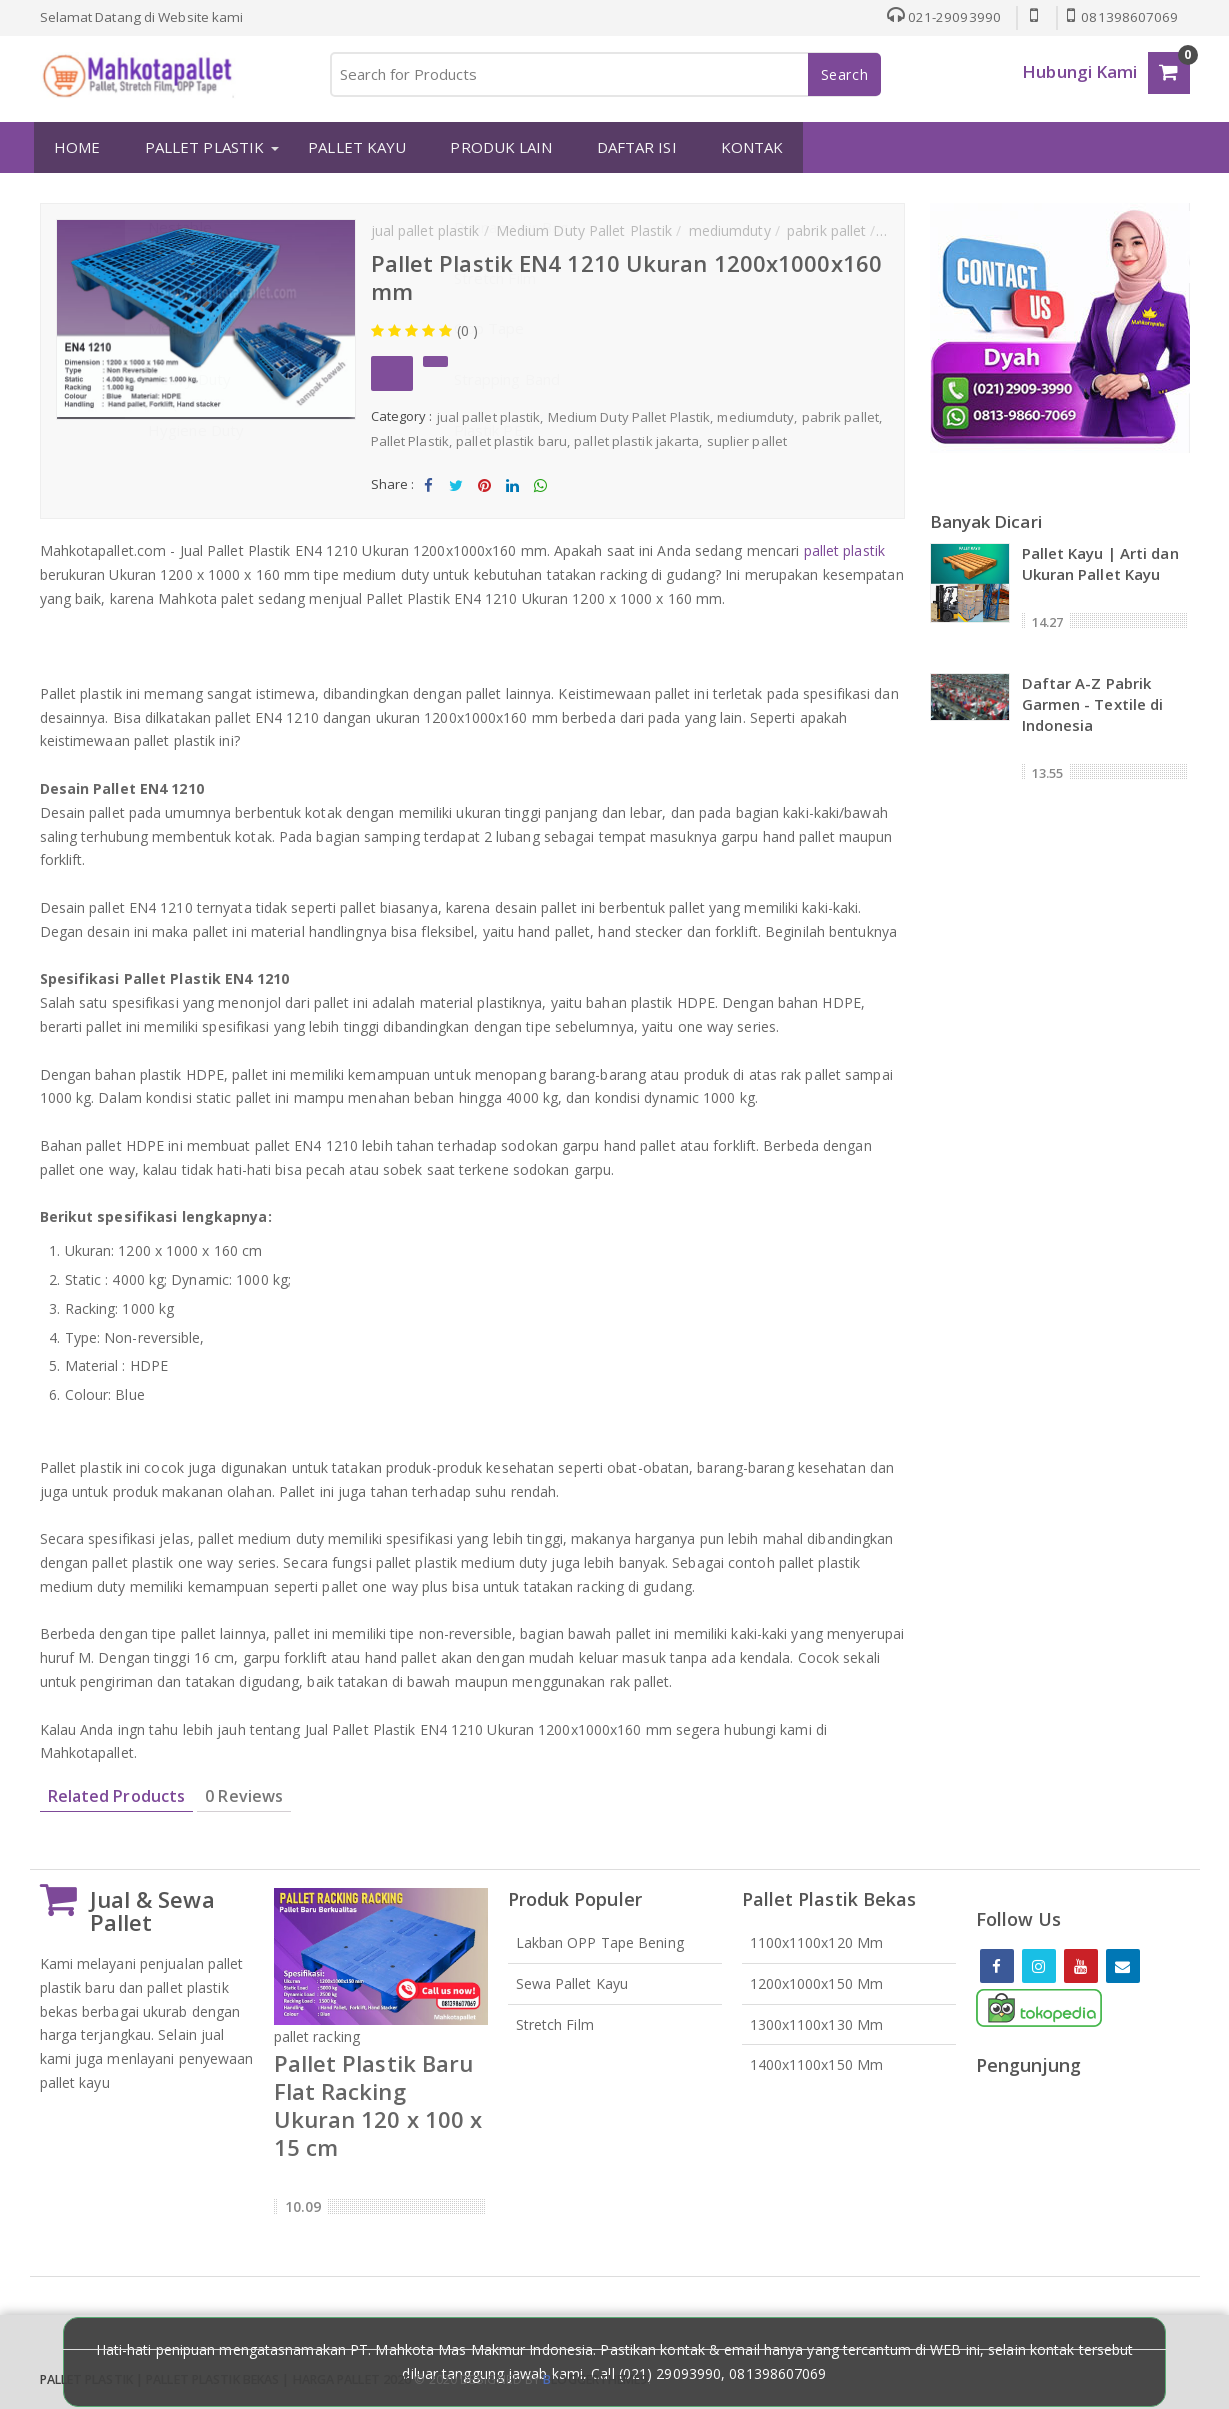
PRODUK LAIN (497, 147)
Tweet (456, 489)
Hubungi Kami (1079, 71)
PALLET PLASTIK (199, 147)
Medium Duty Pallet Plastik (629, 416)
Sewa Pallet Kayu (572, 1981)
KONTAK (747, 147)
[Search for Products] (605, 74)
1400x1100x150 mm (817, 2063)
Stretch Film (555, 2022)
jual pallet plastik (489, 416)
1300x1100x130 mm (817, 2022)
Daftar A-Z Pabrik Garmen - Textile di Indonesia (1093, 702)
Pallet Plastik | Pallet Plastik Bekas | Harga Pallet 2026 (226, 2378)
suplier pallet (747, 440)
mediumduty (755, 416)
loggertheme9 (595, 2378)
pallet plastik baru (511, 440)
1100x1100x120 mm (817, 1941)
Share (428, 489)
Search (845, 74)
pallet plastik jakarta (636, 440)
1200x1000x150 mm (817, 1981)
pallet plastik (844, 549)
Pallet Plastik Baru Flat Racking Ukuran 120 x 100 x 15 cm (378, 2104)
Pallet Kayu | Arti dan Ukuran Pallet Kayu (1100, 561)
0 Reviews (244, 1795)
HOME (73, 147)
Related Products (117, 1795)
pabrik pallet (840, 416)
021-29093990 (939, 17)
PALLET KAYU (353, 147)
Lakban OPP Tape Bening (600, 1941)
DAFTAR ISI (632, 147)
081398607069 (1121, 17)
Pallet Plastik (410, 440)
